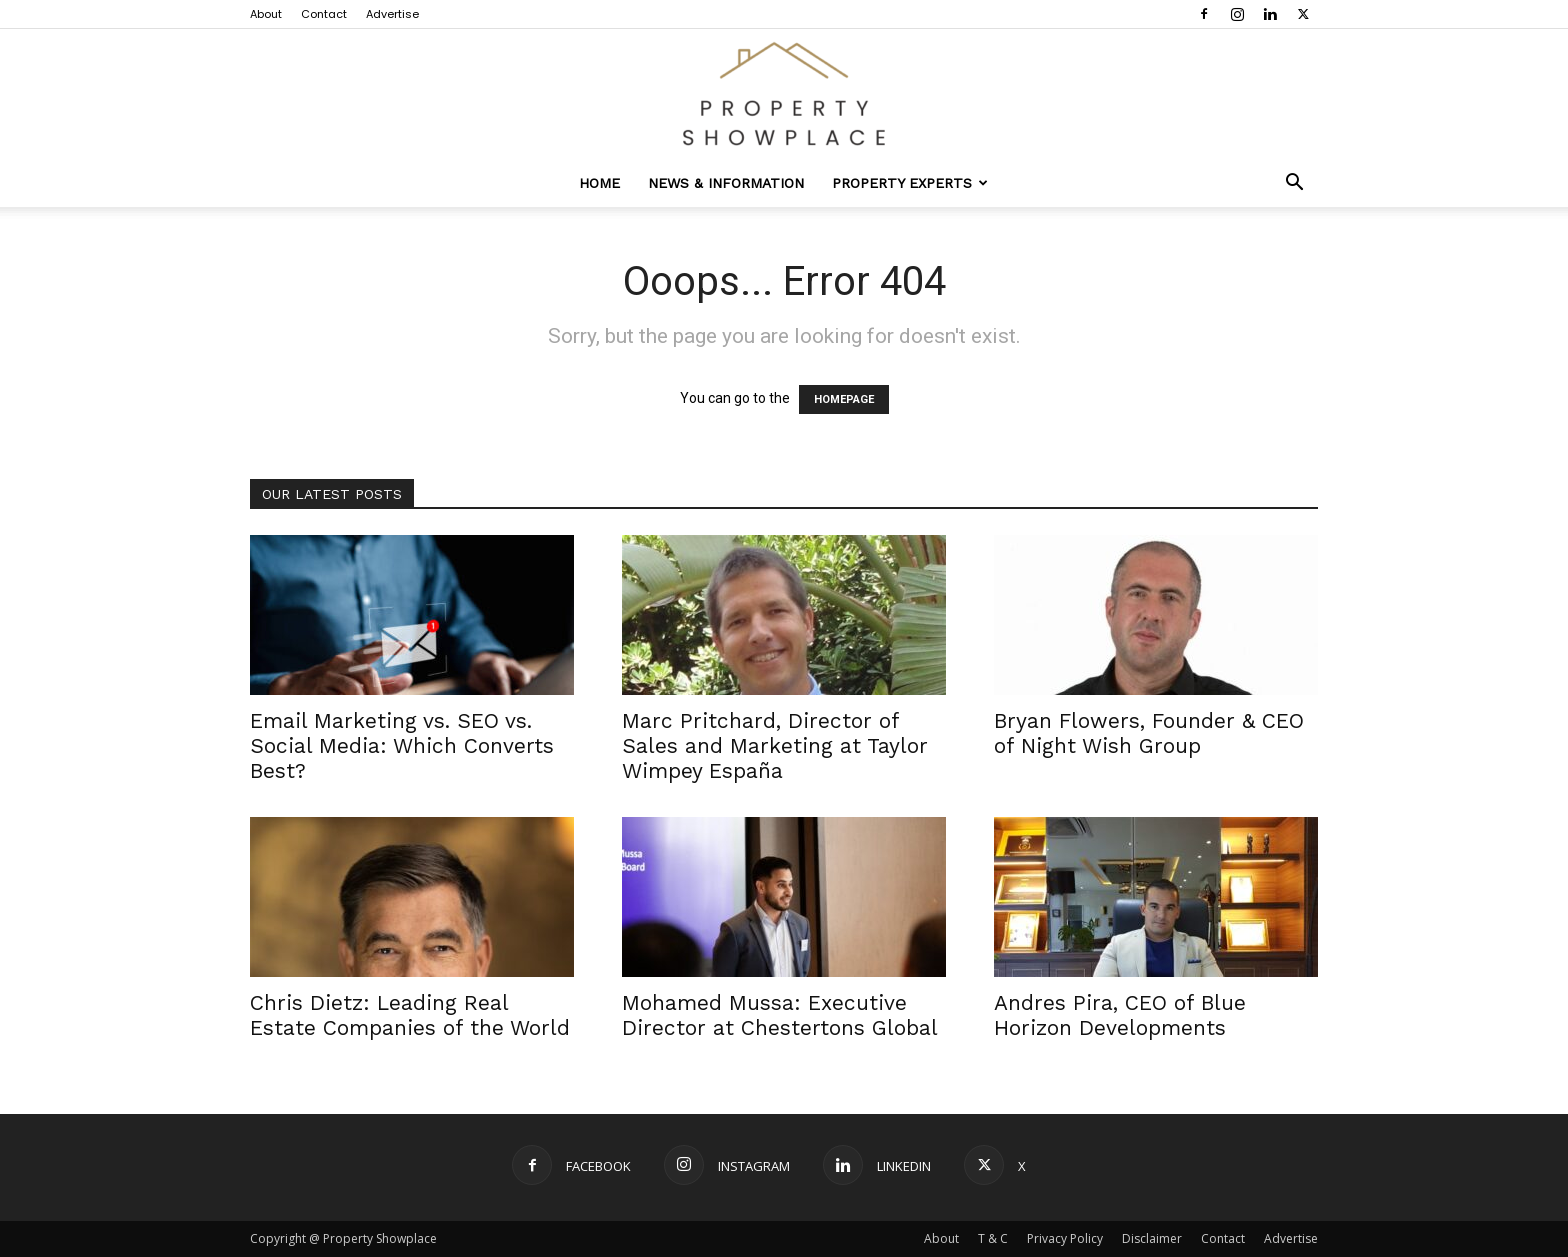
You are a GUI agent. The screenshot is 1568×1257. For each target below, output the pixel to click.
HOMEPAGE (844, 399)
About (266, 14)
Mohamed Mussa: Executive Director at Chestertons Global (780, 1015)
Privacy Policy (1065, 1238)
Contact (324, 14)
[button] (1294, 184)
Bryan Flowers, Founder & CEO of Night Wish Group (1149, 733)
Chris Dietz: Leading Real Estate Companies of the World (410, 1015)
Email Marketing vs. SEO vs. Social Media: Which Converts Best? (402, 745)
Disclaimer (1152, 1238)
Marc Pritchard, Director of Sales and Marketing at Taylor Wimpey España (775, 745)
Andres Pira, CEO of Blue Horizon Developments (1120, 1015)
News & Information (726, 183)
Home (599, 183)
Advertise (392, 14)
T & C (993, 1238)
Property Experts (910, 183)
